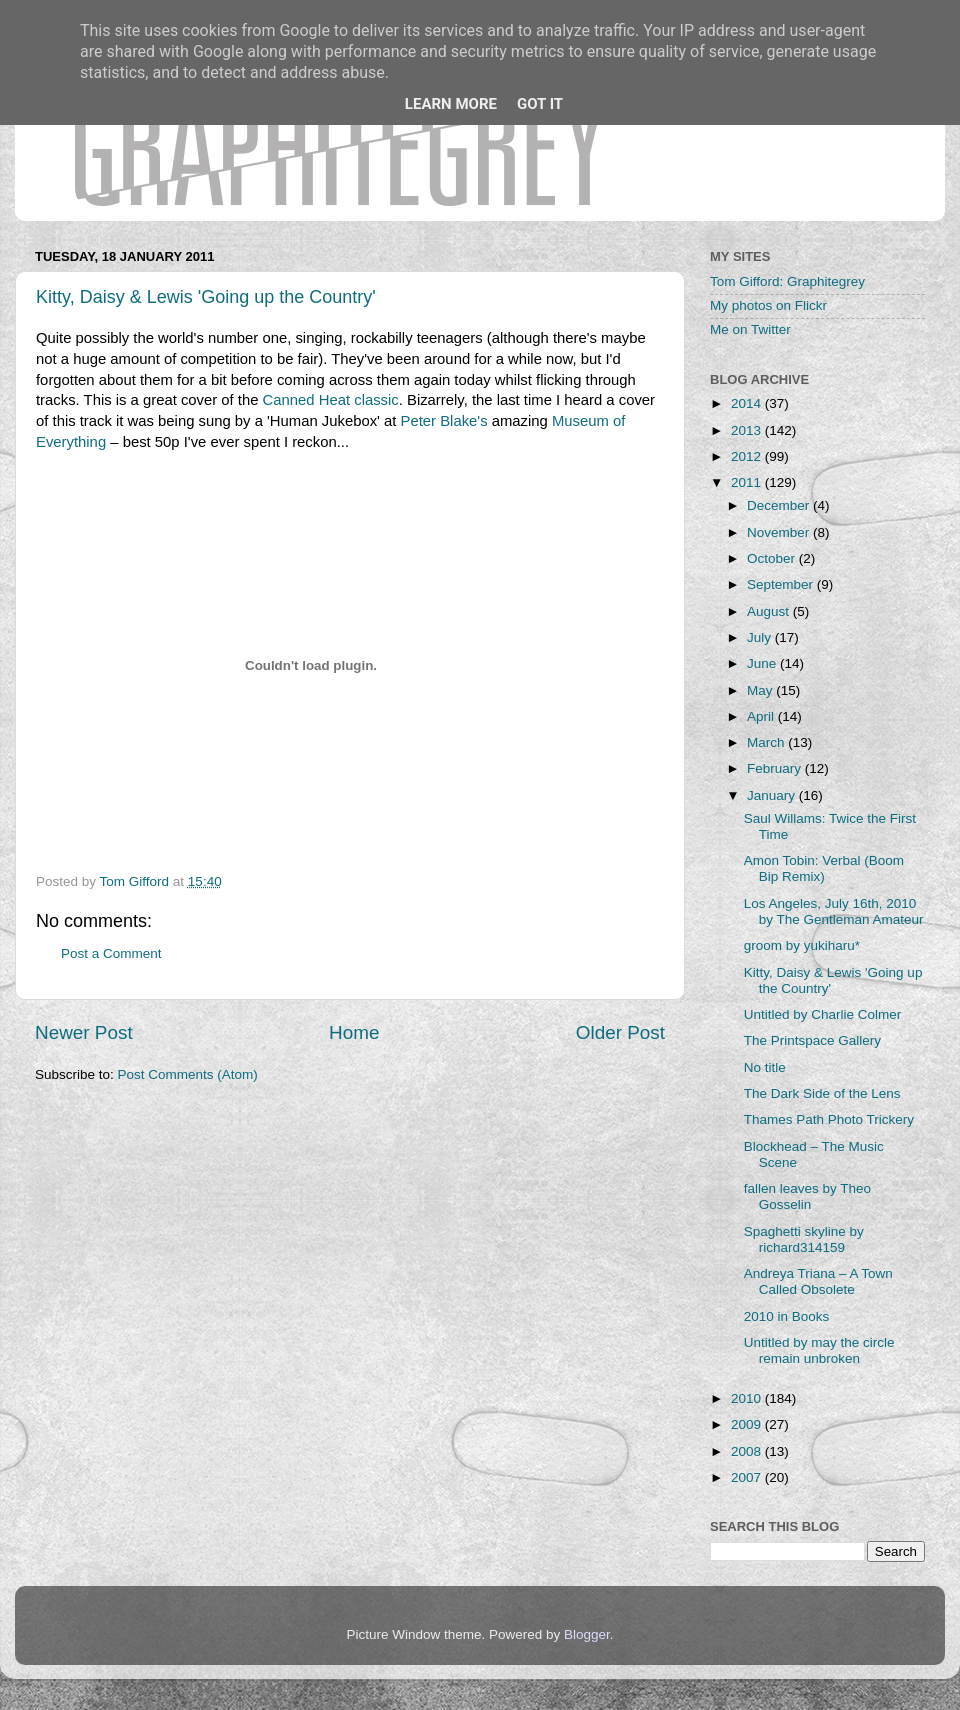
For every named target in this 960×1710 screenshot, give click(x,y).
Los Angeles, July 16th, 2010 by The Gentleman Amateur (834, 911)
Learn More (451, 104)
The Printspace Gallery (812, 1040)
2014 (748, 403)
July (761, 637)
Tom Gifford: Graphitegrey (787, 281)
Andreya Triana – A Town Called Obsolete (818, 1281)
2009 (748, 1424)
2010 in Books (787, 1316)
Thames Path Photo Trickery (829, 1119)
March (767, 742)
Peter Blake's (444, 421)
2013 (748, 430)
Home (354, 1032)
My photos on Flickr (768, 305)
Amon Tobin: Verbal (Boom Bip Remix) (824, 868)
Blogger (587, 1634)
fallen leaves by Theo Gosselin (807, 1196)
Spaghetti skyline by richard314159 (804, 1239)
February (776, 768)
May (761, 690)
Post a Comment (111, 953)
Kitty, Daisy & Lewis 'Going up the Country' (206, 297)
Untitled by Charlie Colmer (823, 1014)
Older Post (620, 1032)
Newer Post (84, 1032)
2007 (748, 1477)
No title (765, 1067)
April (762, 716)
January (773, 795)
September (782, 584)
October (773, 558)
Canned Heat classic (331, 400)
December (780, 505)
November (780, 532)
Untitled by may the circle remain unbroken (819, 1350)
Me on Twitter (750, 329)
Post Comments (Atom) (188, 1074)
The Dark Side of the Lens (822, 1093)
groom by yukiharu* (802, 945)
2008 (748, 1451)
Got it (540, 104)
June (763, 663)
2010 (748, 1398)
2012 (748, 456)
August (770, 611)
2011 (748, 482)
